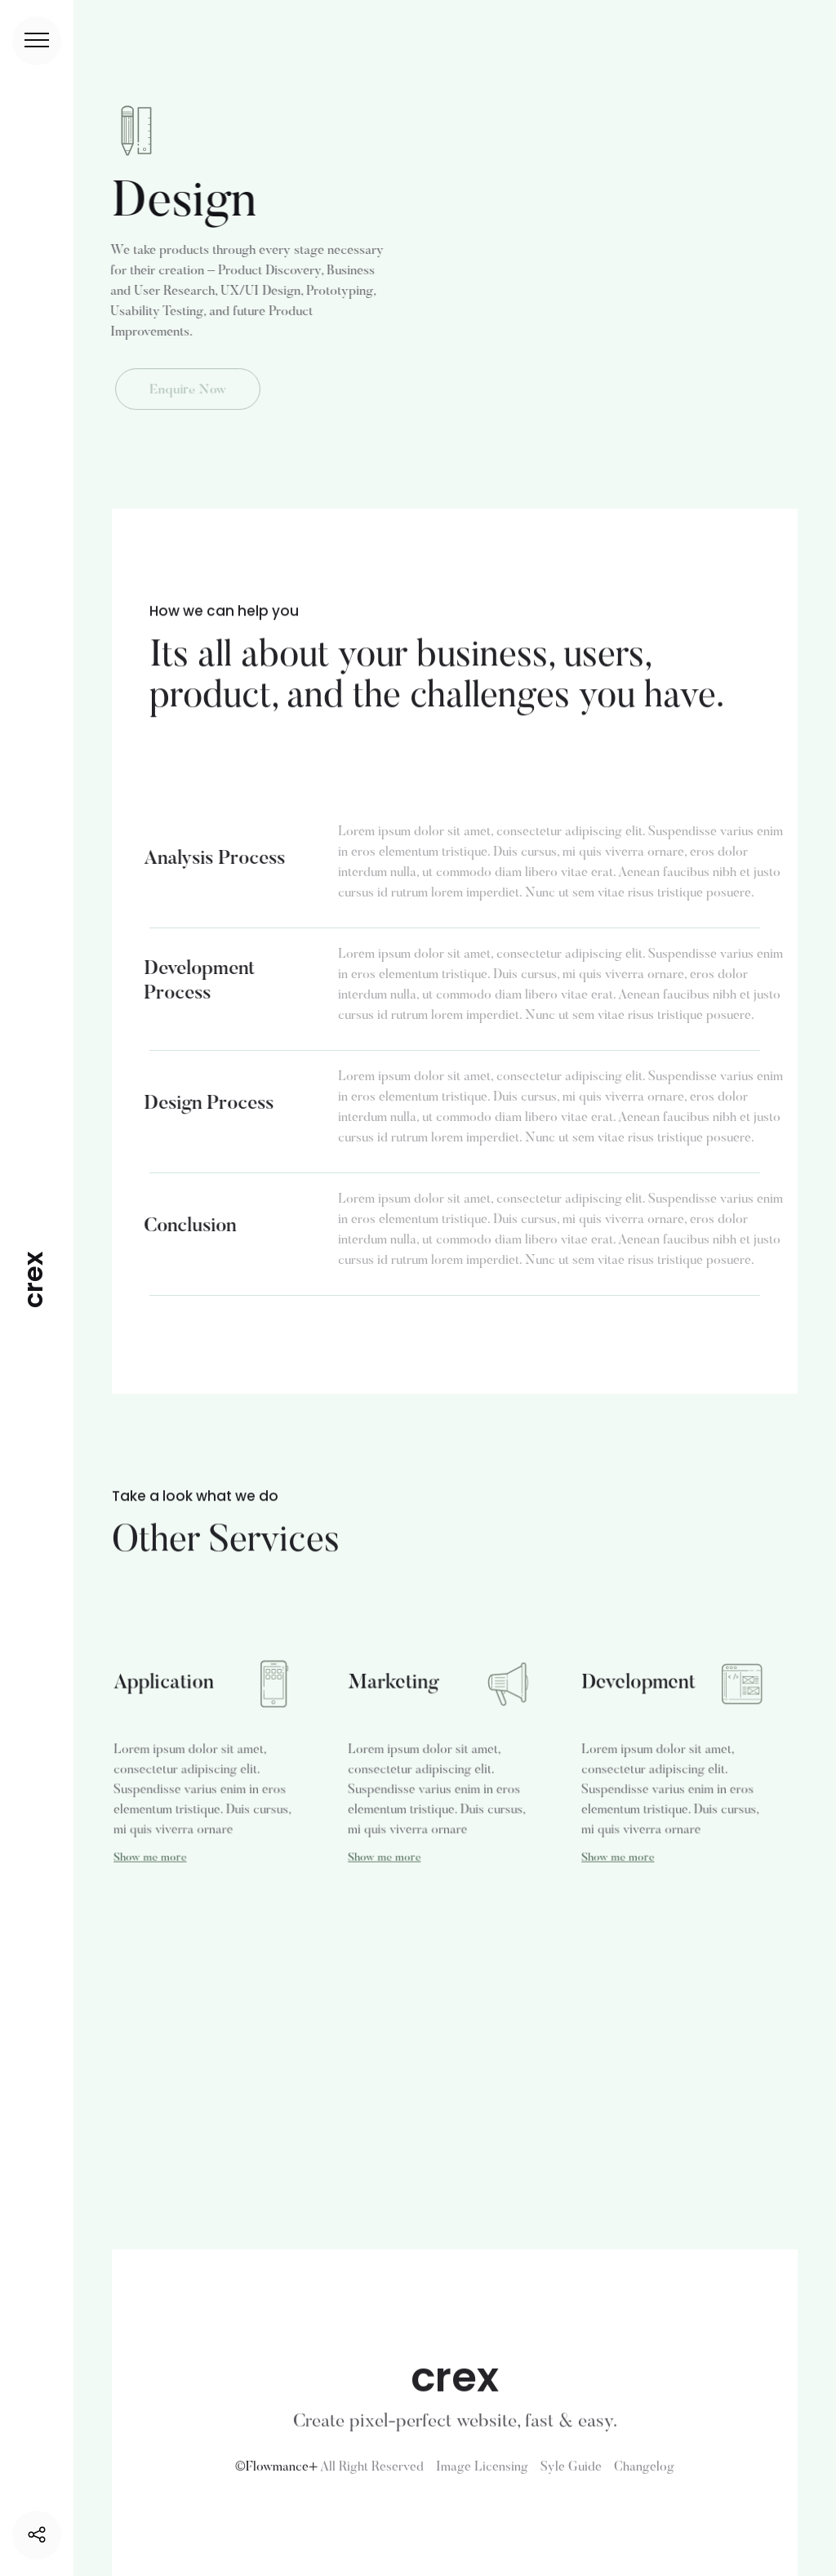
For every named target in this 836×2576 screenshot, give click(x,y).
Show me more (151, 1855)
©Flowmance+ (276, 2476)
